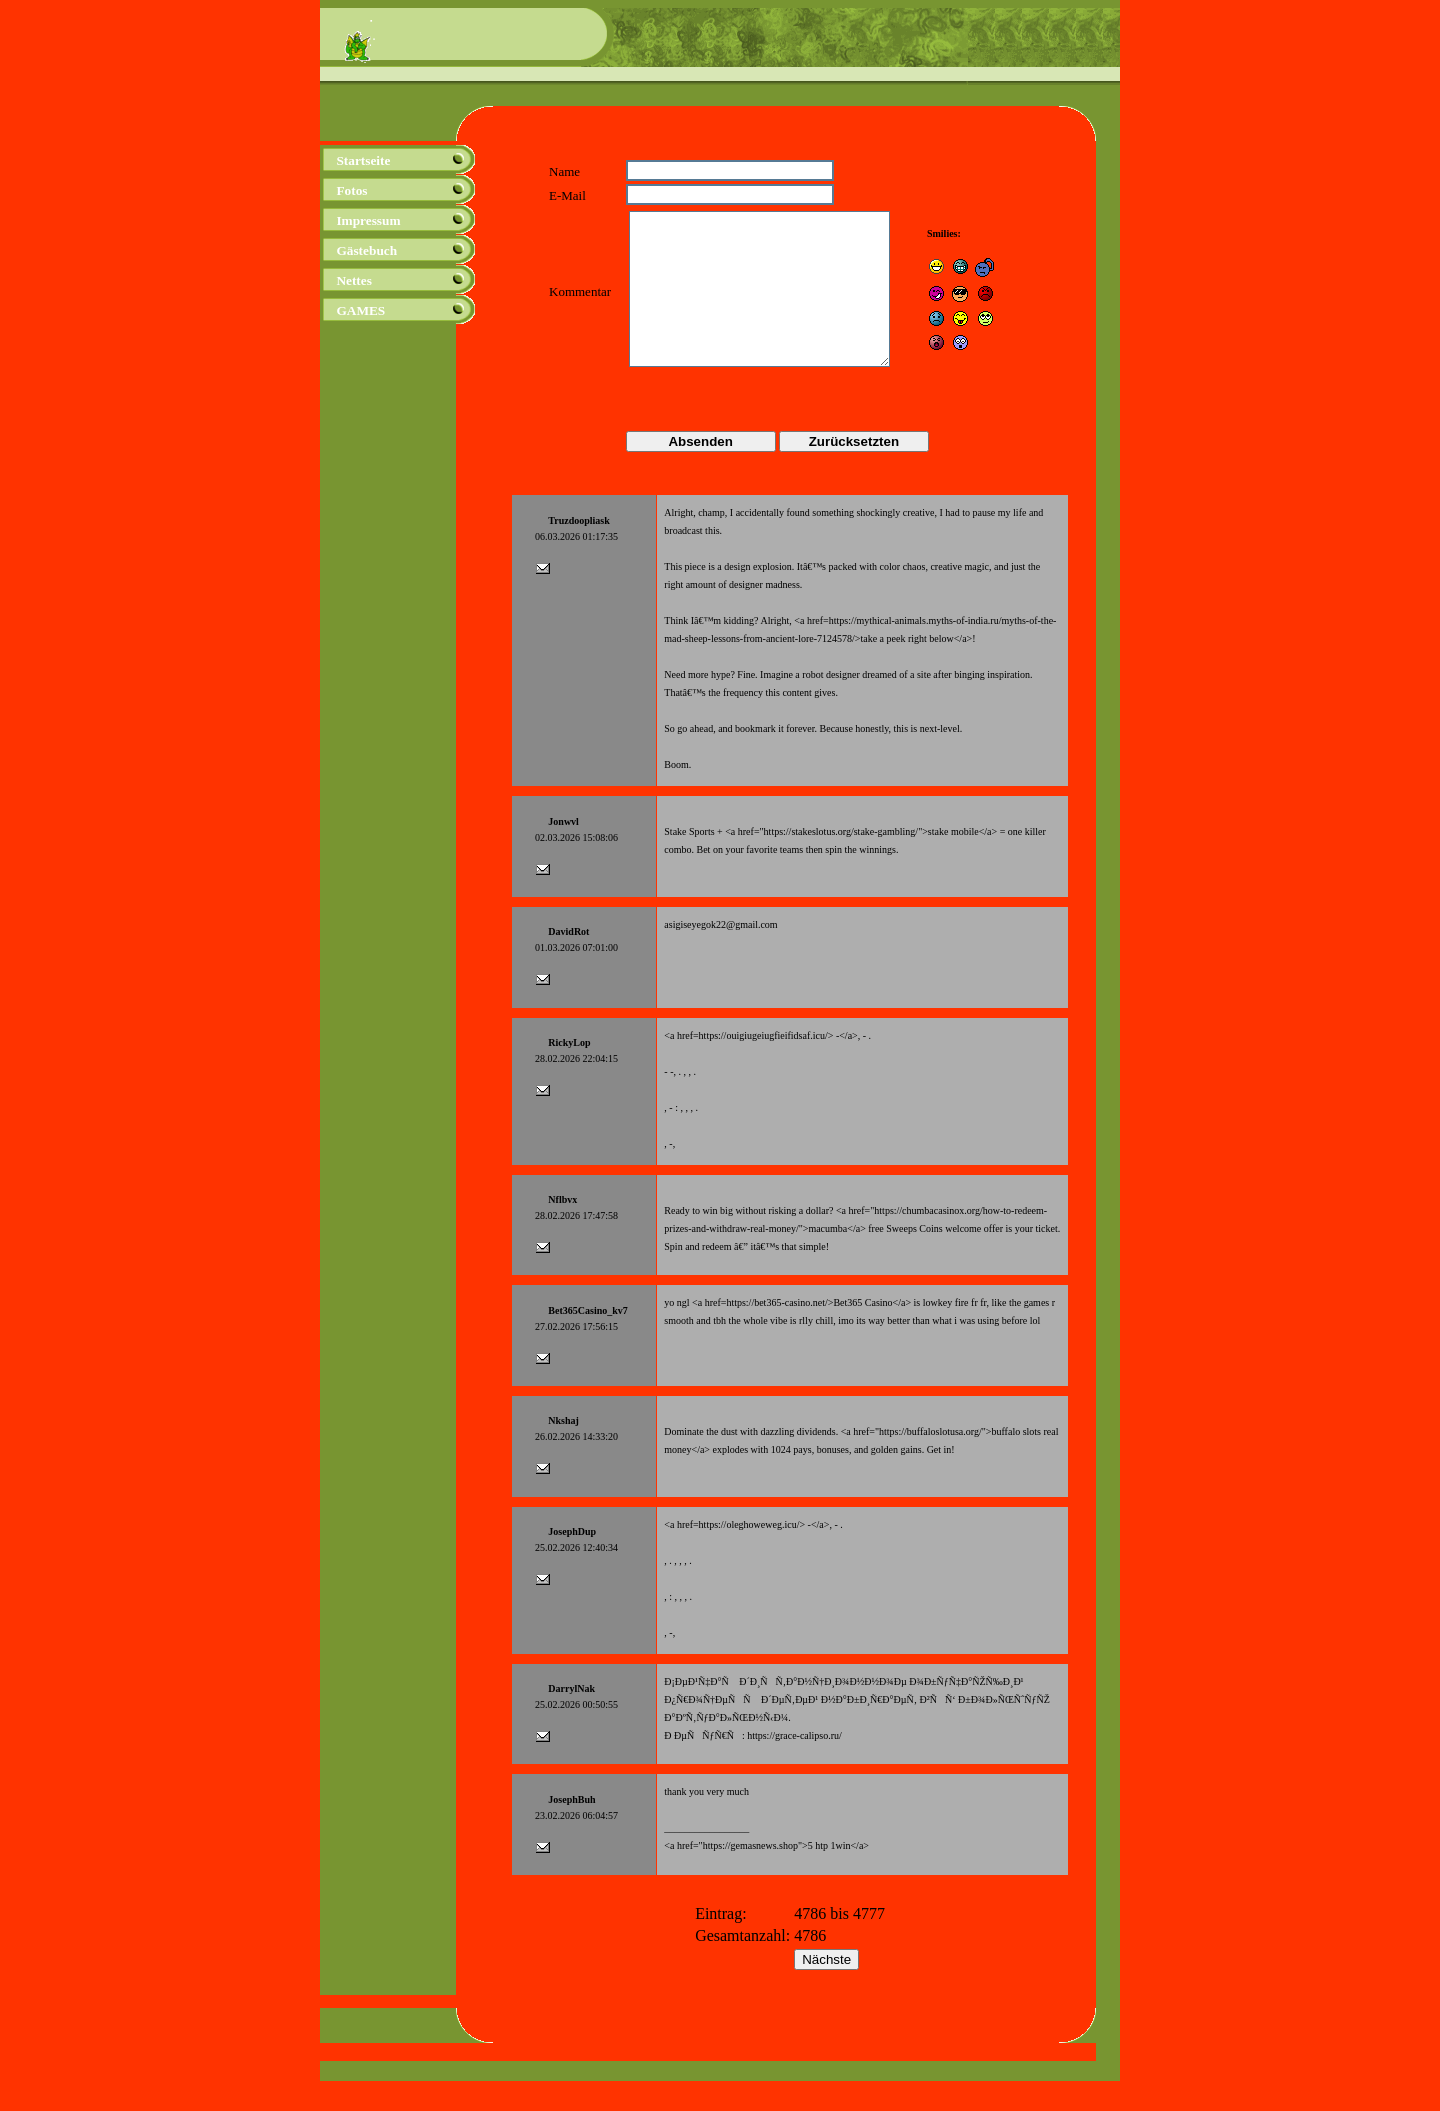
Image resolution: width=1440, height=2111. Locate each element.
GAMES (360, 310)
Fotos (351, 190)
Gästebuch (366, 250)
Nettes (354, 280)
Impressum (368, 220)
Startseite (363, 160)
